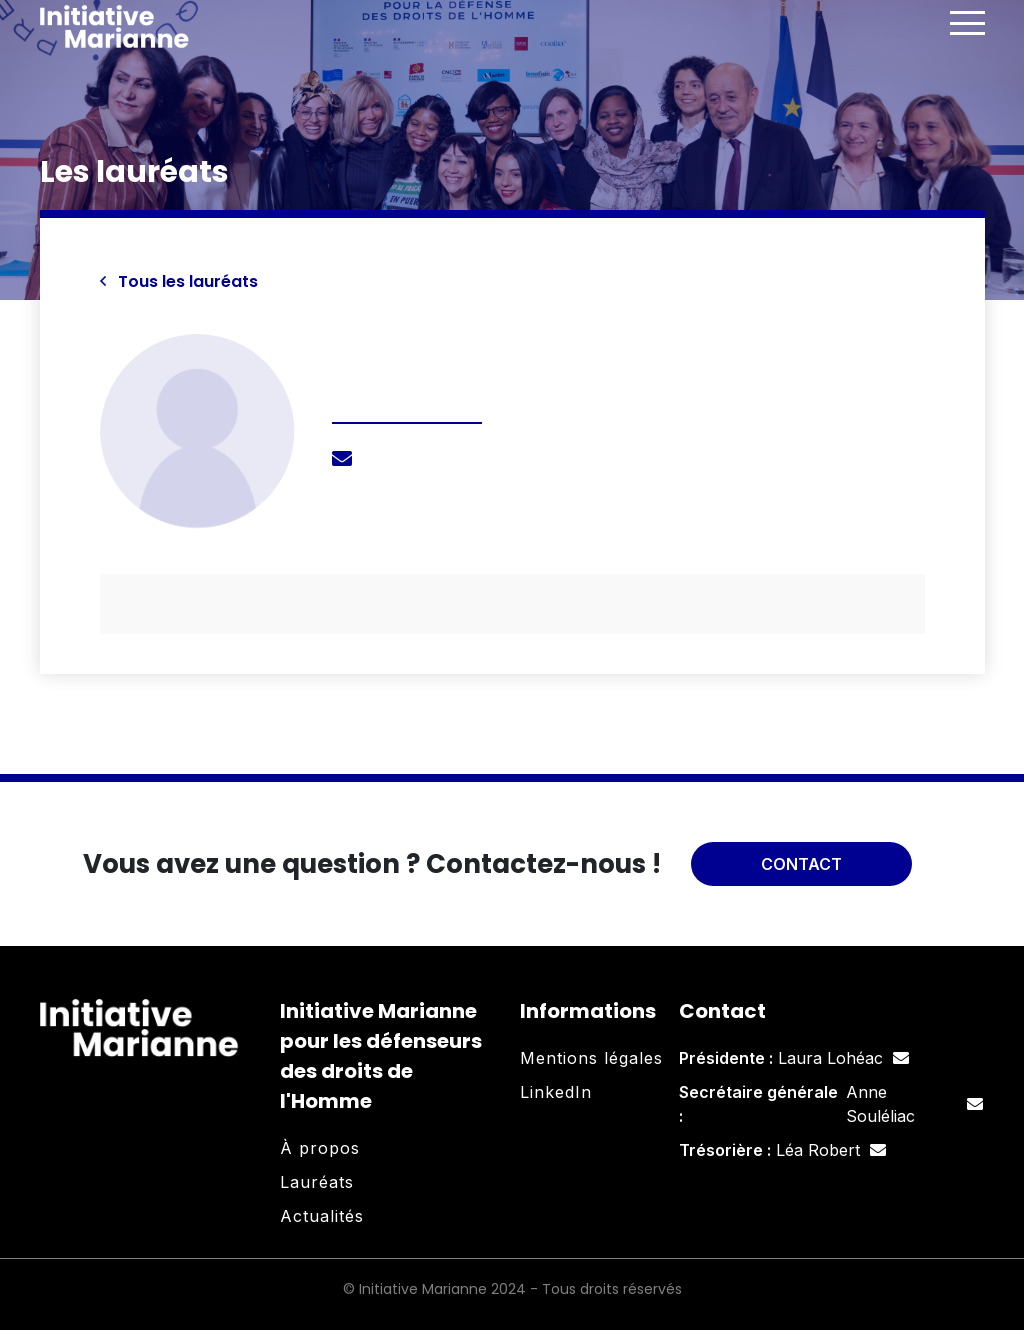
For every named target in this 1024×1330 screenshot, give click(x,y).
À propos (320, 1148)
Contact (801, 864)
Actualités (322, 1216)
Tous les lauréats (179, 281)
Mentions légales (591, 1058)
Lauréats (317, 1182)
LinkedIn (556, 1092)
